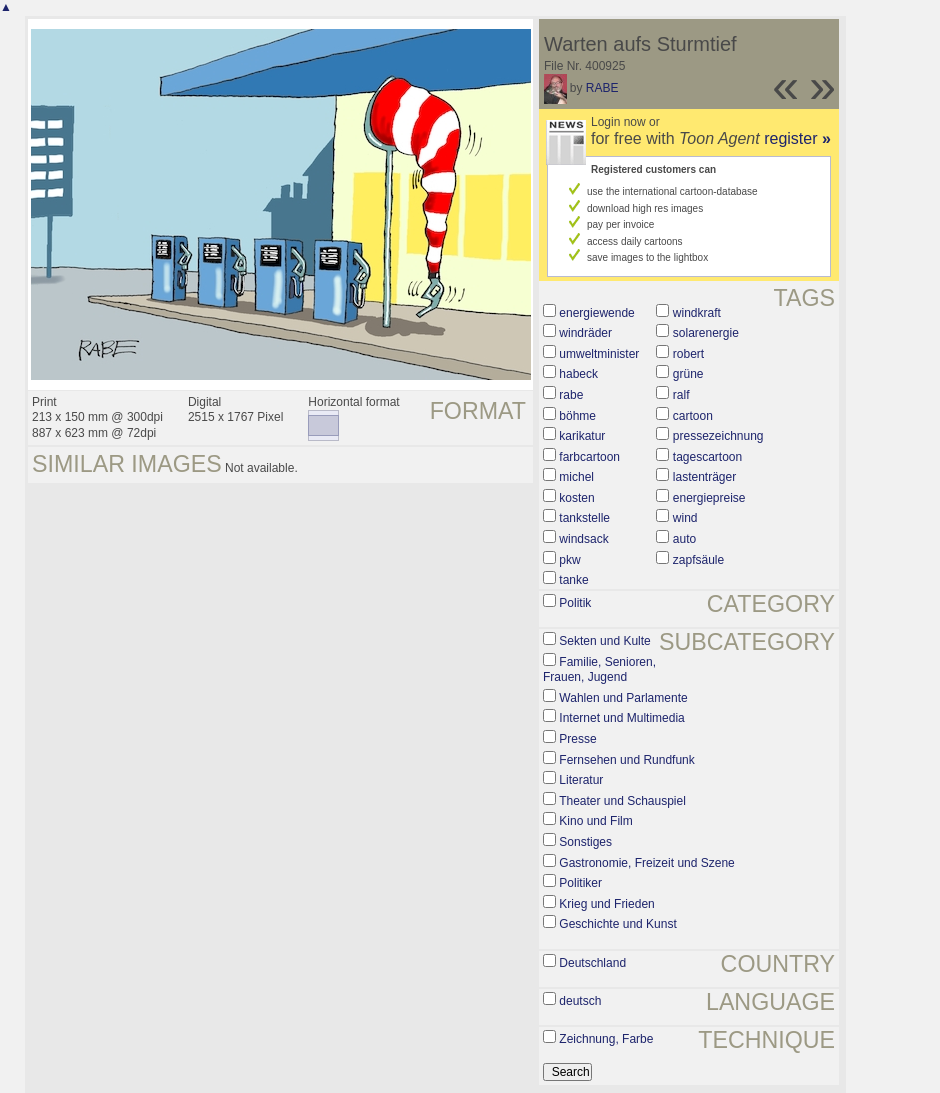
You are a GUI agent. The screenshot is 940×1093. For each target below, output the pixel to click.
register (797, 138)
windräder (585, 333)
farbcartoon (589, 457)
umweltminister (599, 354)
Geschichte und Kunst (617, 924)
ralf (681, 395)
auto (684, 539)
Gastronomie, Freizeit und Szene (646, 863)
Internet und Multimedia (621, 718)
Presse (577, 739)
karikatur (582, 436)
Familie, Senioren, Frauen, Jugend (599, 670)
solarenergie (706, 333)
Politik (575, 603)
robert (688, 354)
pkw (569, 560)
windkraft (697, 313)
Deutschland (592, 963)
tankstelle (584, 518)
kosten (576, 498)
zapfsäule (698, 560)
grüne (688, 374)
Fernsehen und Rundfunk (626, 760)
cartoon (693, 416)
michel (576, 477)
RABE (602, 88)
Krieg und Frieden (606, 904)
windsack (583, 539)
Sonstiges (585, 842)
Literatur (581, 780)
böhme (577, 416)
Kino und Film (595, 821)
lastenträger (704, 477)
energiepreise (709, 498)
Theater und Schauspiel (622, 801)
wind (685, 518)
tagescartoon (707, 457)
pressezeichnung (718, 436)
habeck (578, 374)
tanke (573, 580)
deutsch (580, 1001)
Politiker (580, 883)
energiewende (596, 313)
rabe (571, 395)
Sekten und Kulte (604, 641)
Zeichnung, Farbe (606, 1039)
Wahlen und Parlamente (623, 698)
